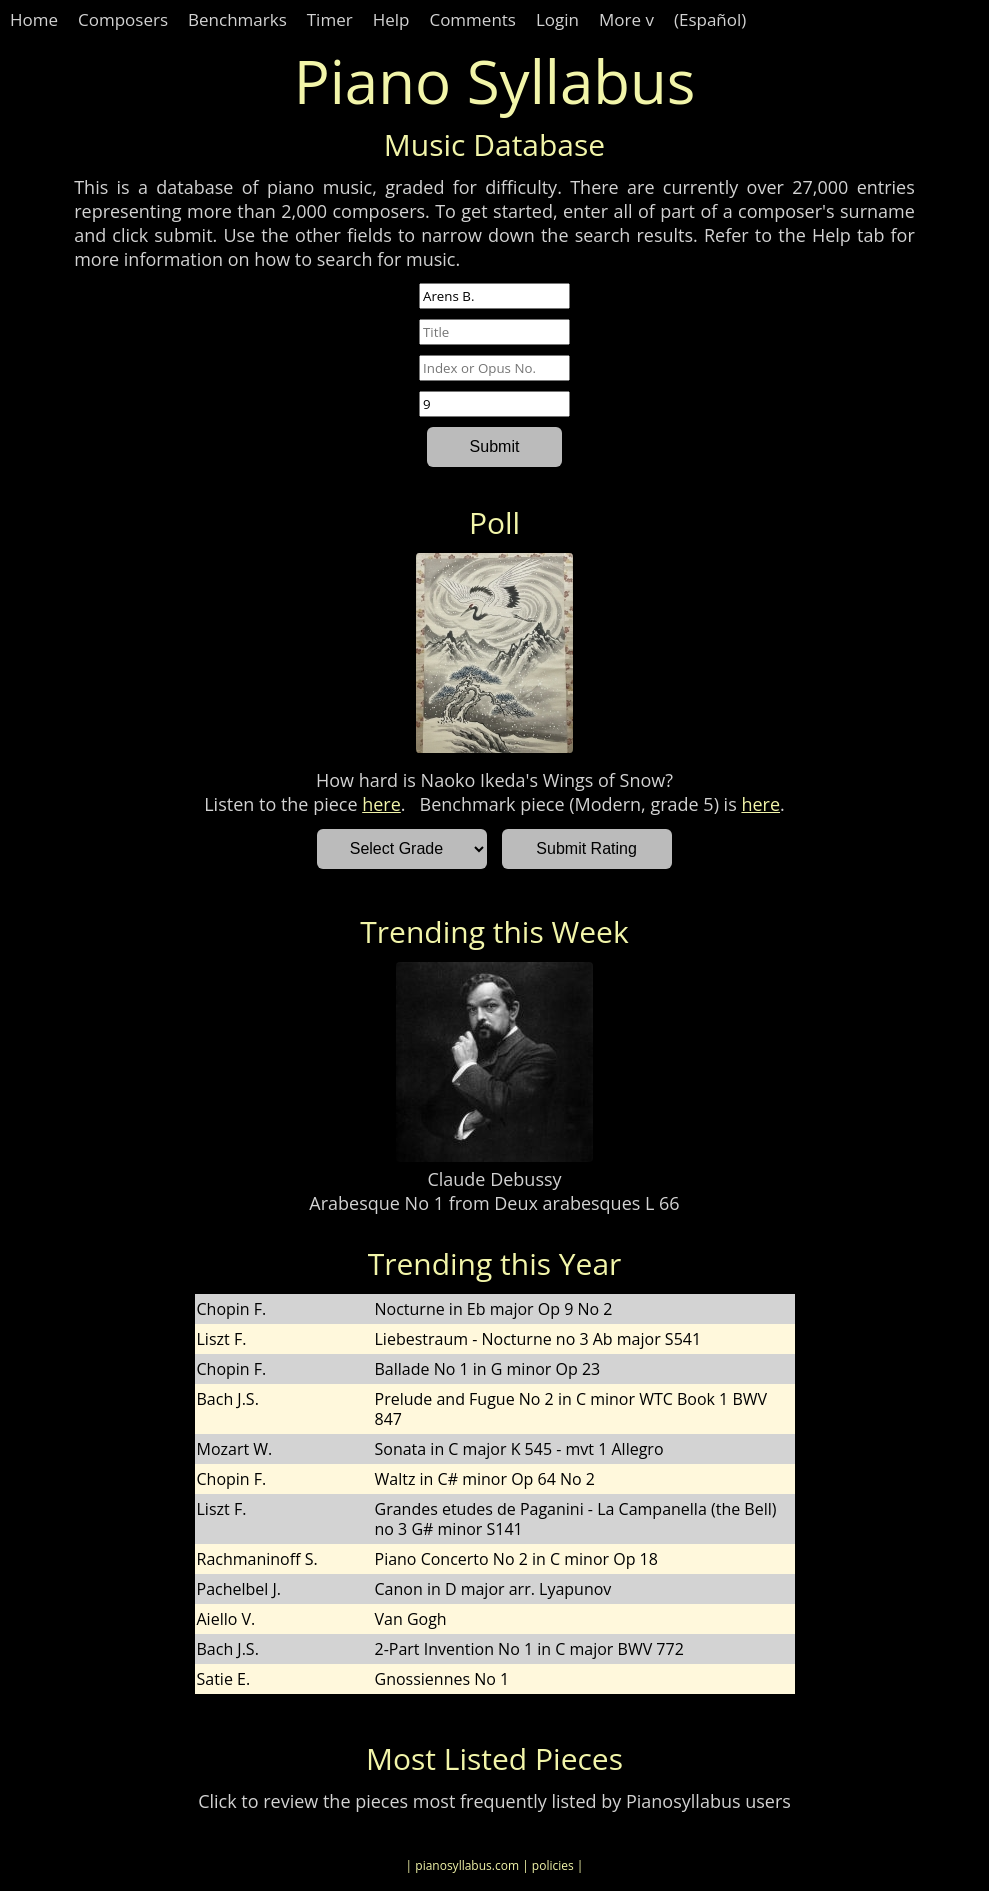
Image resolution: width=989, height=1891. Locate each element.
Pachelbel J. (239, 1589)
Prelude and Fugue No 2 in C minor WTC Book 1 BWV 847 (571, 1409)
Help (391, 19)
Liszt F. (222, 1339)
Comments (472, 19)
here (381, 804)
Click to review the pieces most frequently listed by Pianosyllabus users (494, 1801)
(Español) (710, 19)
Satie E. (224, 1679)
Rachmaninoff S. (257, 1559)
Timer (330, 19)
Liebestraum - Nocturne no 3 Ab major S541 (538, 1339)
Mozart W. (235, 1449)
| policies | (552, 1865)
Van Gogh (411, 1619)
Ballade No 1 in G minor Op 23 (488, 1369)
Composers (123, 19)
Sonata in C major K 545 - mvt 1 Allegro (519, 1449)
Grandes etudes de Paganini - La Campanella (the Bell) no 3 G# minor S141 (576, 1519)
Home (34, 19)
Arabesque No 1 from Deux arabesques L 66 (494, 1203)
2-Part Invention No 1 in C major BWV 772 (529, 1649)
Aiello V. (226, 1619)
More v (626, 19)
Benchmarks (237, 19)
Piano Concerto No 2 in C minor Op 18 (516, 1559)
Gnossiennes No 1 (442, 1679)
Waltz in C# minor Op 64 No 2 (485, 1479)
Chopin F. (232, 1309)
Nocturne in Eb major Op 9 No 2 (494, 1309)
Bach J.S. (228, 1399)
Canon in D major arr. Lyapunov (493, 1589)
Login (557, 19)
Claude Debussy (494, 1179)
